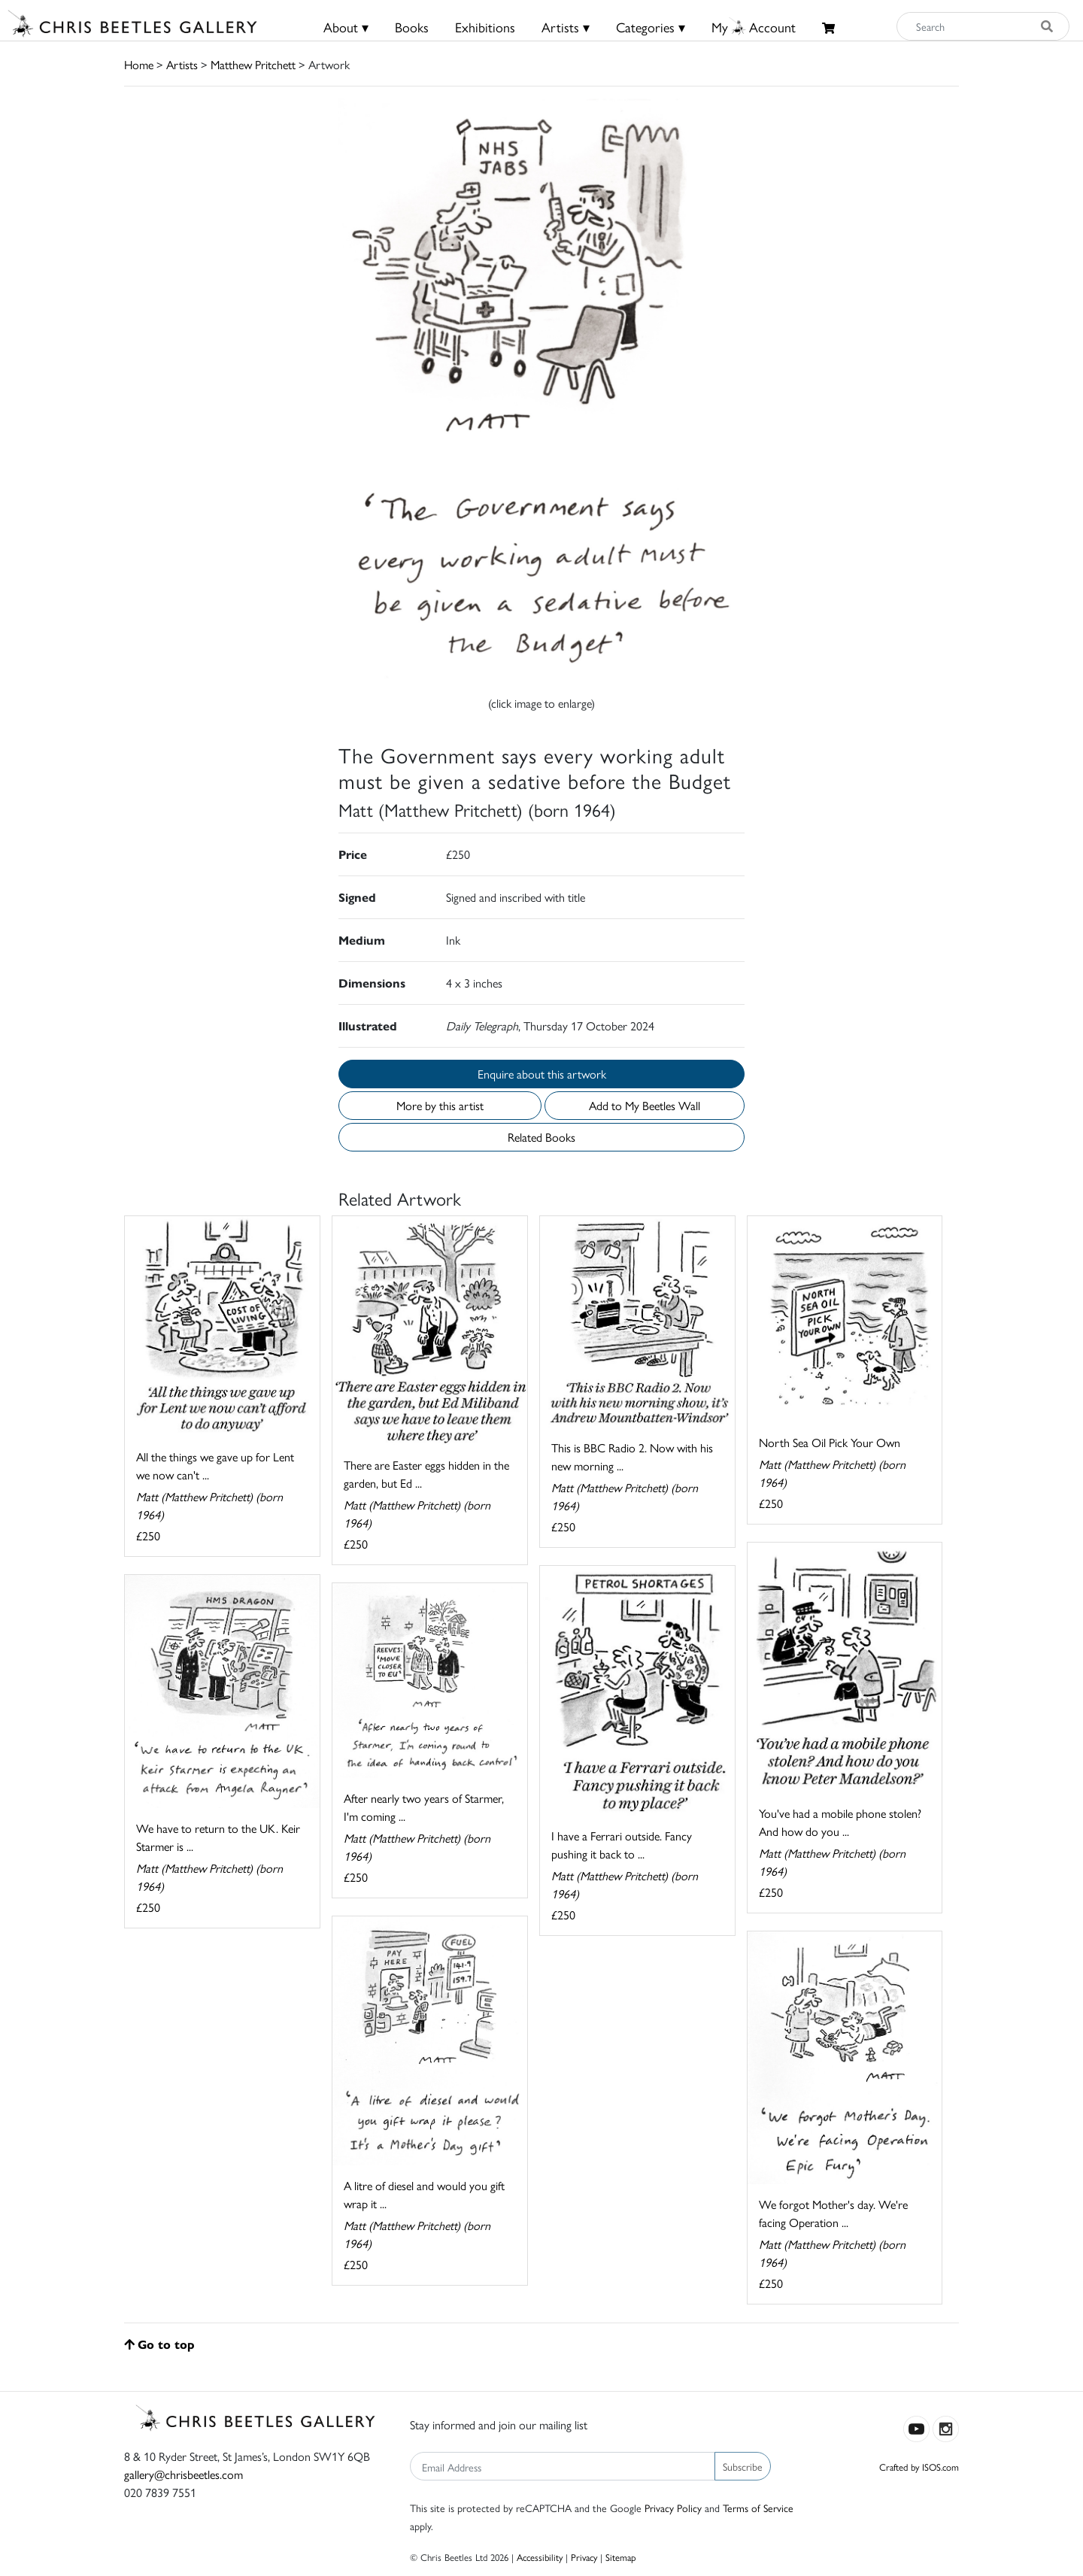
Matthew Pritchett (253, 64)
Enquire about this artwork (542, 1073)
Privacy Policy (673, 2507)
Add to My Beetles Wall (644, 1105)
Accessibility (540, 2557)
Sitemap (620, 2557)
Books (412, 26)
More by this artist (440, 1105)
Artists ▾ (566, 26)
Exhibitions (485, 26)
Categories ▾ (650, 26)
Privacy (584, 2557)
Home (138, 64)
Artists (182, 64)
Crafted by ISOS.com (919, 2466)
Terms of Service (758, 2507)
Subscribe (743, 2466)
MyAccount (753, 26)
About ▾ (346, 26)
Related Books (541, 1136)
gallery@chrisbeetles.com (183, 2474)
